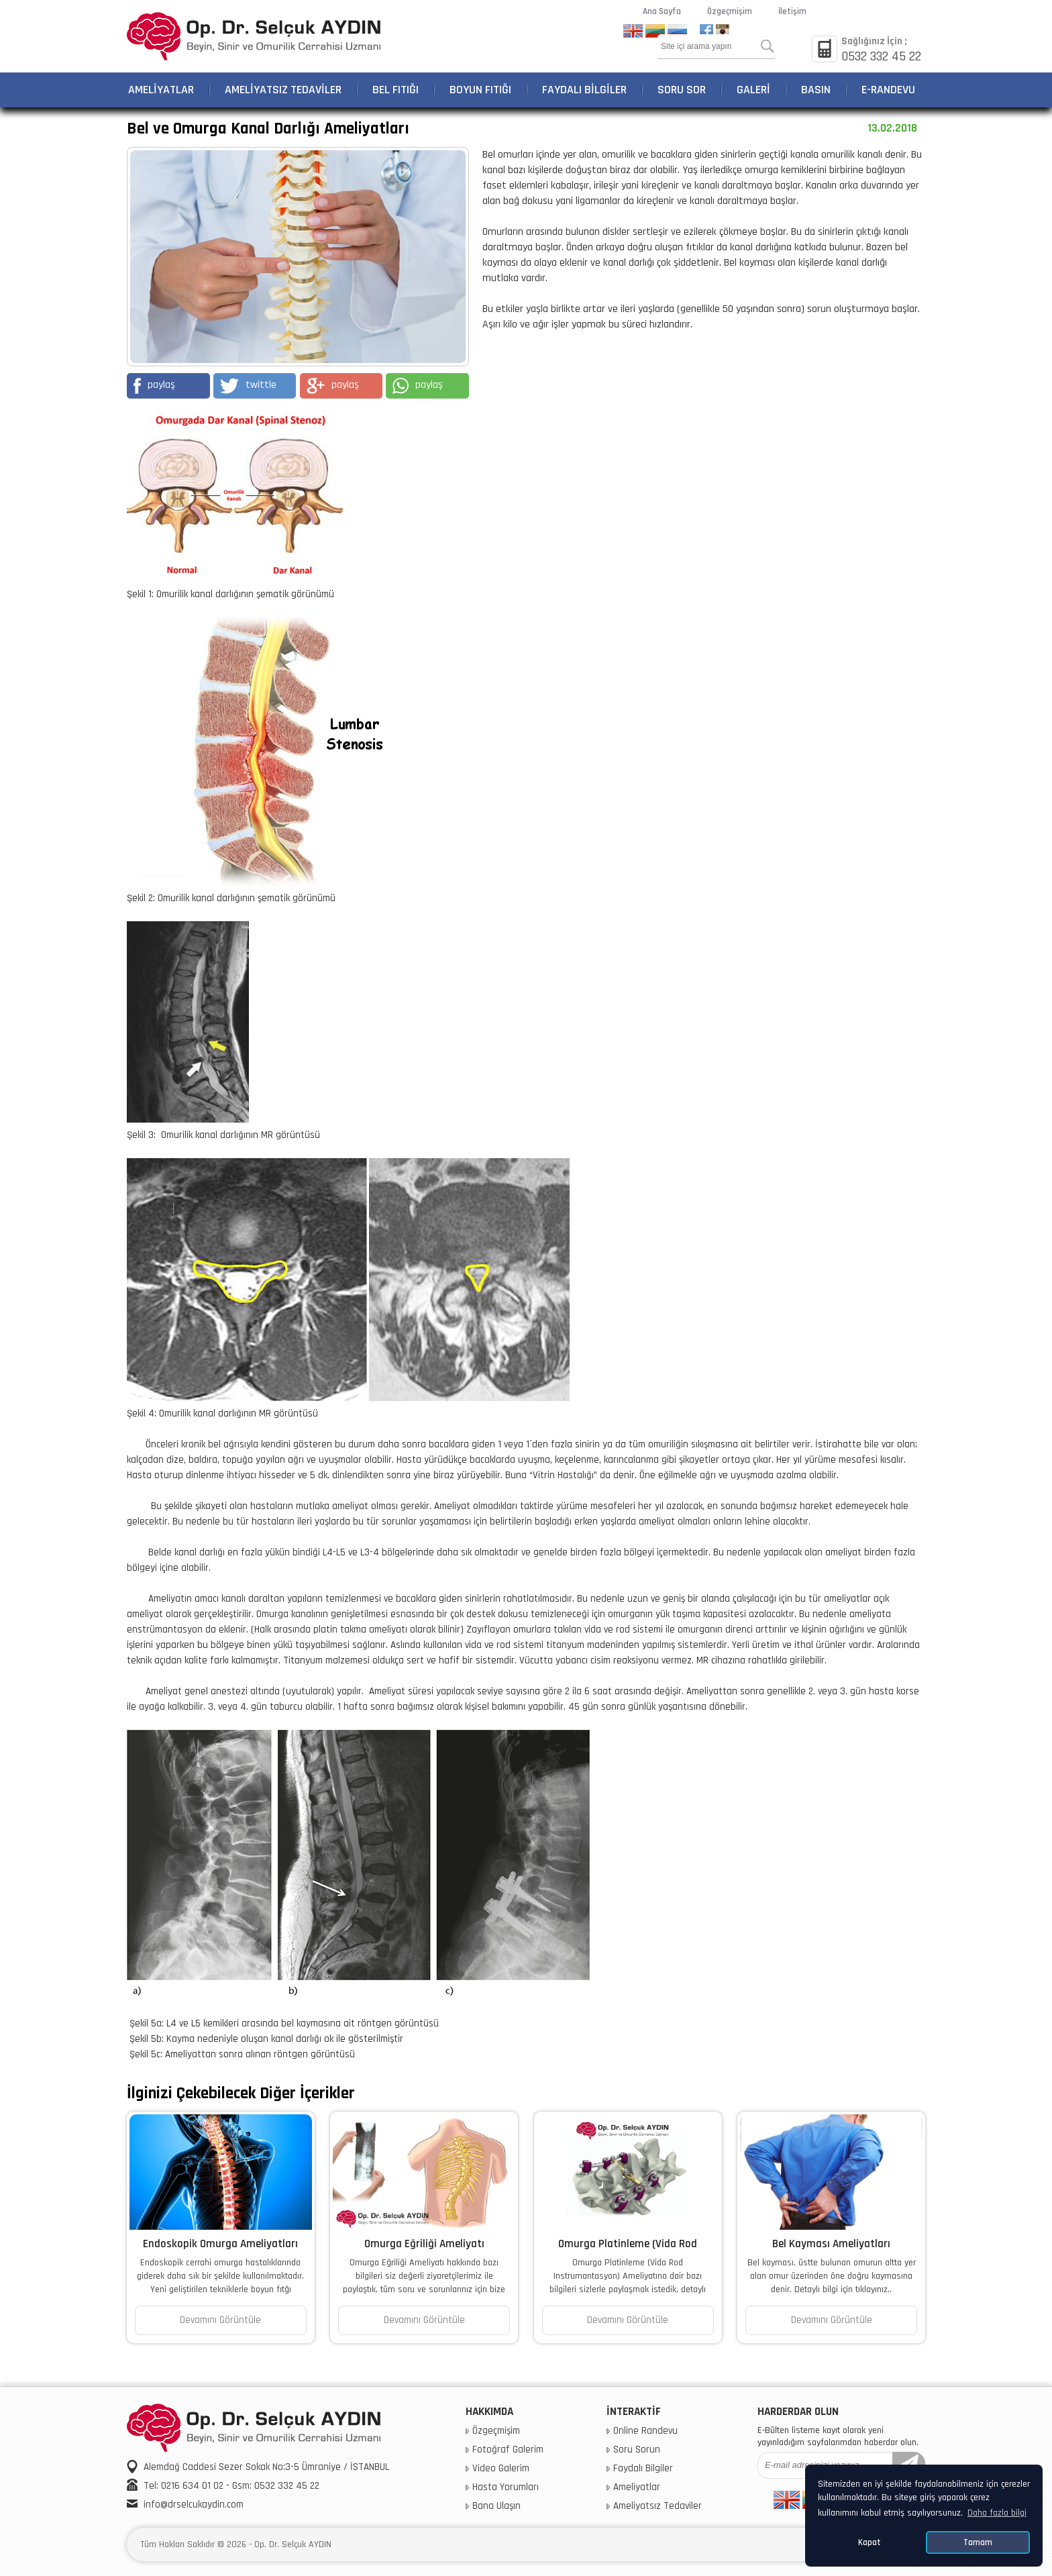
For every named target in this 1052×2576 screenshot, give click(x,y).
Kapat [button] (869, 2542)
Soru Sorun (636, 2450)
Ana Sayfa (662, 11)
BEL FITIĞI (395, 89)
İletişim (792, 11)
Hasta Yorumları (505, 2487)
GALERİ (753, 89)
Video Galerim (500, 2469)
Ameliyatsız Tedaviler (657, 2506)
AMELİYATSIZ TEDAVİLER (283, 89)
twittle (248, 386)
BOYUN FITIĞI (480, 89)
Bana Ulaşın (496, 2506)
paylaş (154, 386)
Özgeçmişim (729, 11)
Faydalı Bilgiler (643, 2469)
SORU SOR (682, 89)
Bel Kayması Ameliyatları (831, 2243)
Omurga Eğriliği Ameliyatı (424, 2243)
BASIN (816, 89)
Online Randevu (645, 2431)
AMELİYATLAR (161, 89)
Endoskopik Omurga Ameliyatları (220, 2243)
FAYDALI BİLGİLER (584, 89)
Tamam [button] (977, 2542)
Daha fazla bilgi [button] (997, 2513)
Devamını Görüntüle (220, 2320)
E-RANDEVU (888, 89)
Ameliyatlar (636, 2487)
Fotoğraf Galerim (507, 2450)
